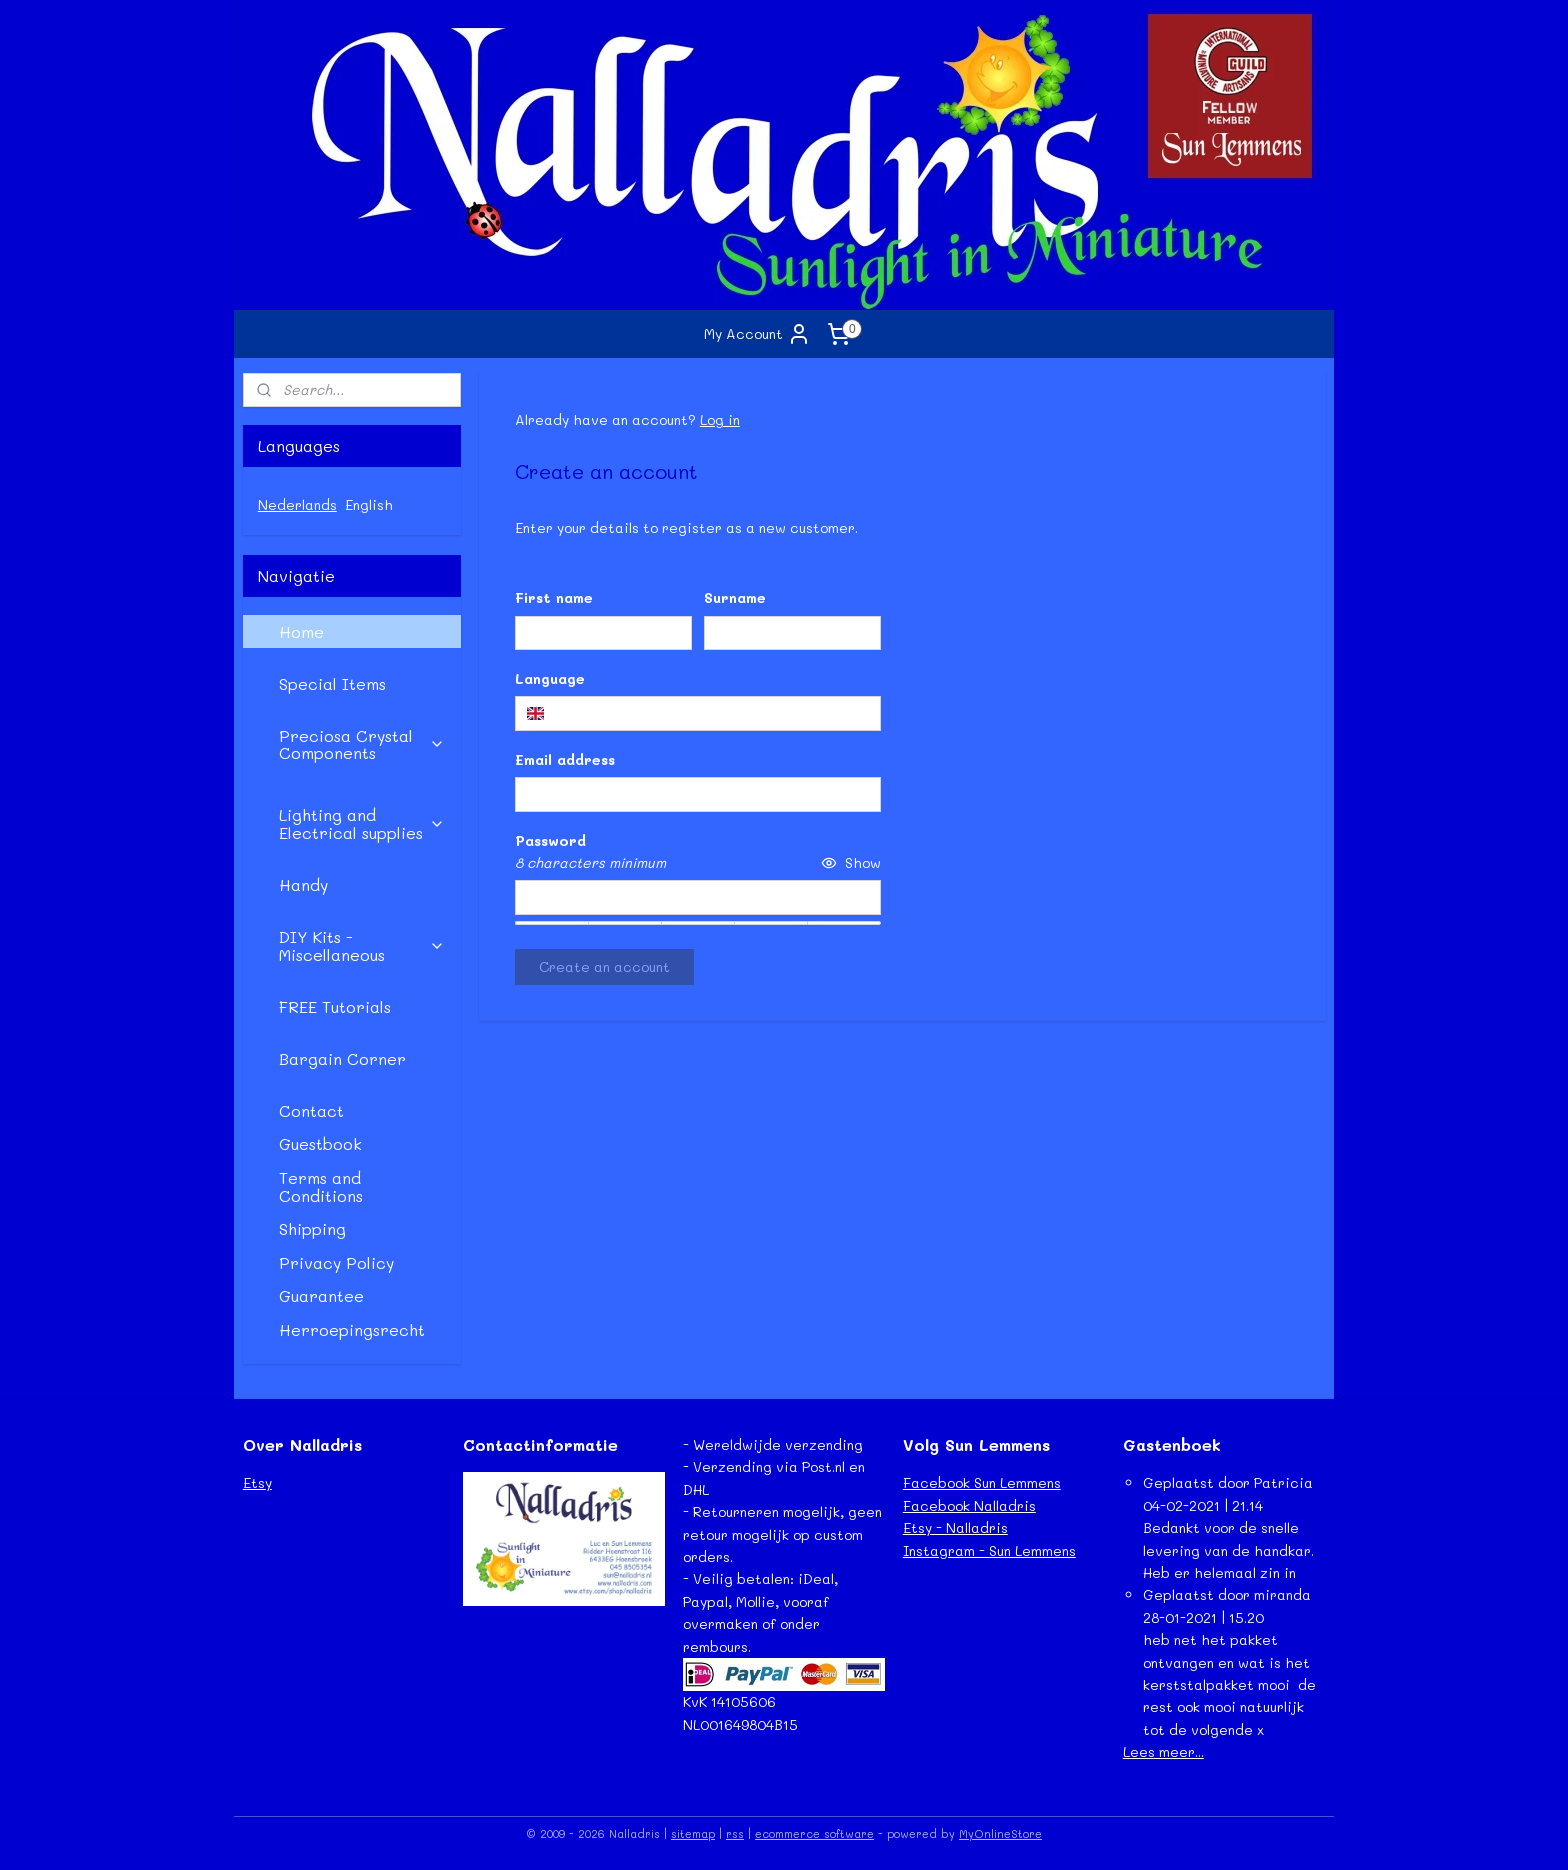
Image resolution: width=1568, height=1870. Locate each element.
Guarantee (321, 1295)
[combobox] (697, 713)
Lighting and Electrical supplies (362, 823)
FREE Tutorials (335, 1006)
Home (301, 631)
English (369, 504)
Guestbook (320, 1143)
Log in (719, 419)
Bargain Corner (342, 1058)
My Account (757, 334)
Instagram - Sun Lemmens (989, 1550)
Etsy (257, 1482)
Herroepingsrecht (352, 1329)
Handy (303, 884)
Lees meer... (1163, 1751)
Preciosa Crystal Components (362, 744)
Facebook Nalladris (969, 1505)
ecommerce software (814, 1833)
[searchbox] (697, 713)
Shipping (312, 1228)
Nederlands (297, 504)
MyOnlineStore (1000, 1833)
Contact (311, 1110)
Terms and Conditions (321, 1186)
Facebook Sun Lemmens (982, 1482)
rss (735, 1833)
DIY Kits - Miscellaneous (362, 945)
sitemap (693, 1833)
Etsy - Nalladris (955, 1527)
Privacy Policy (336, 1262)
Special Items (332, 683)
